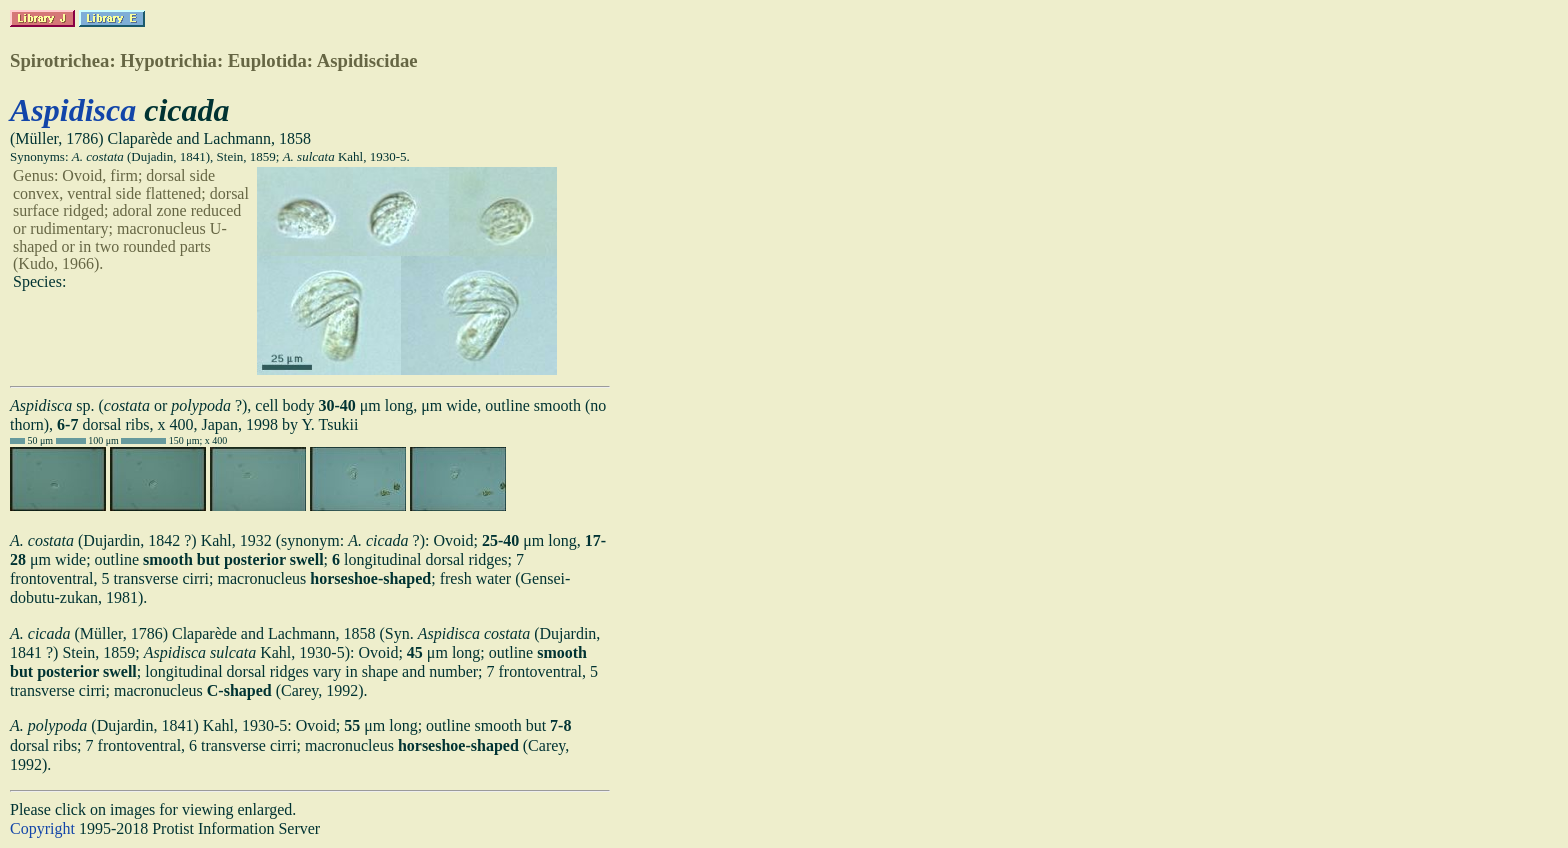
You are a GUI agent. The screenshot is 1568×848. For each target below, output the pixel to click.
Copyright (42, 828)
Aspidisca (73, 110)
